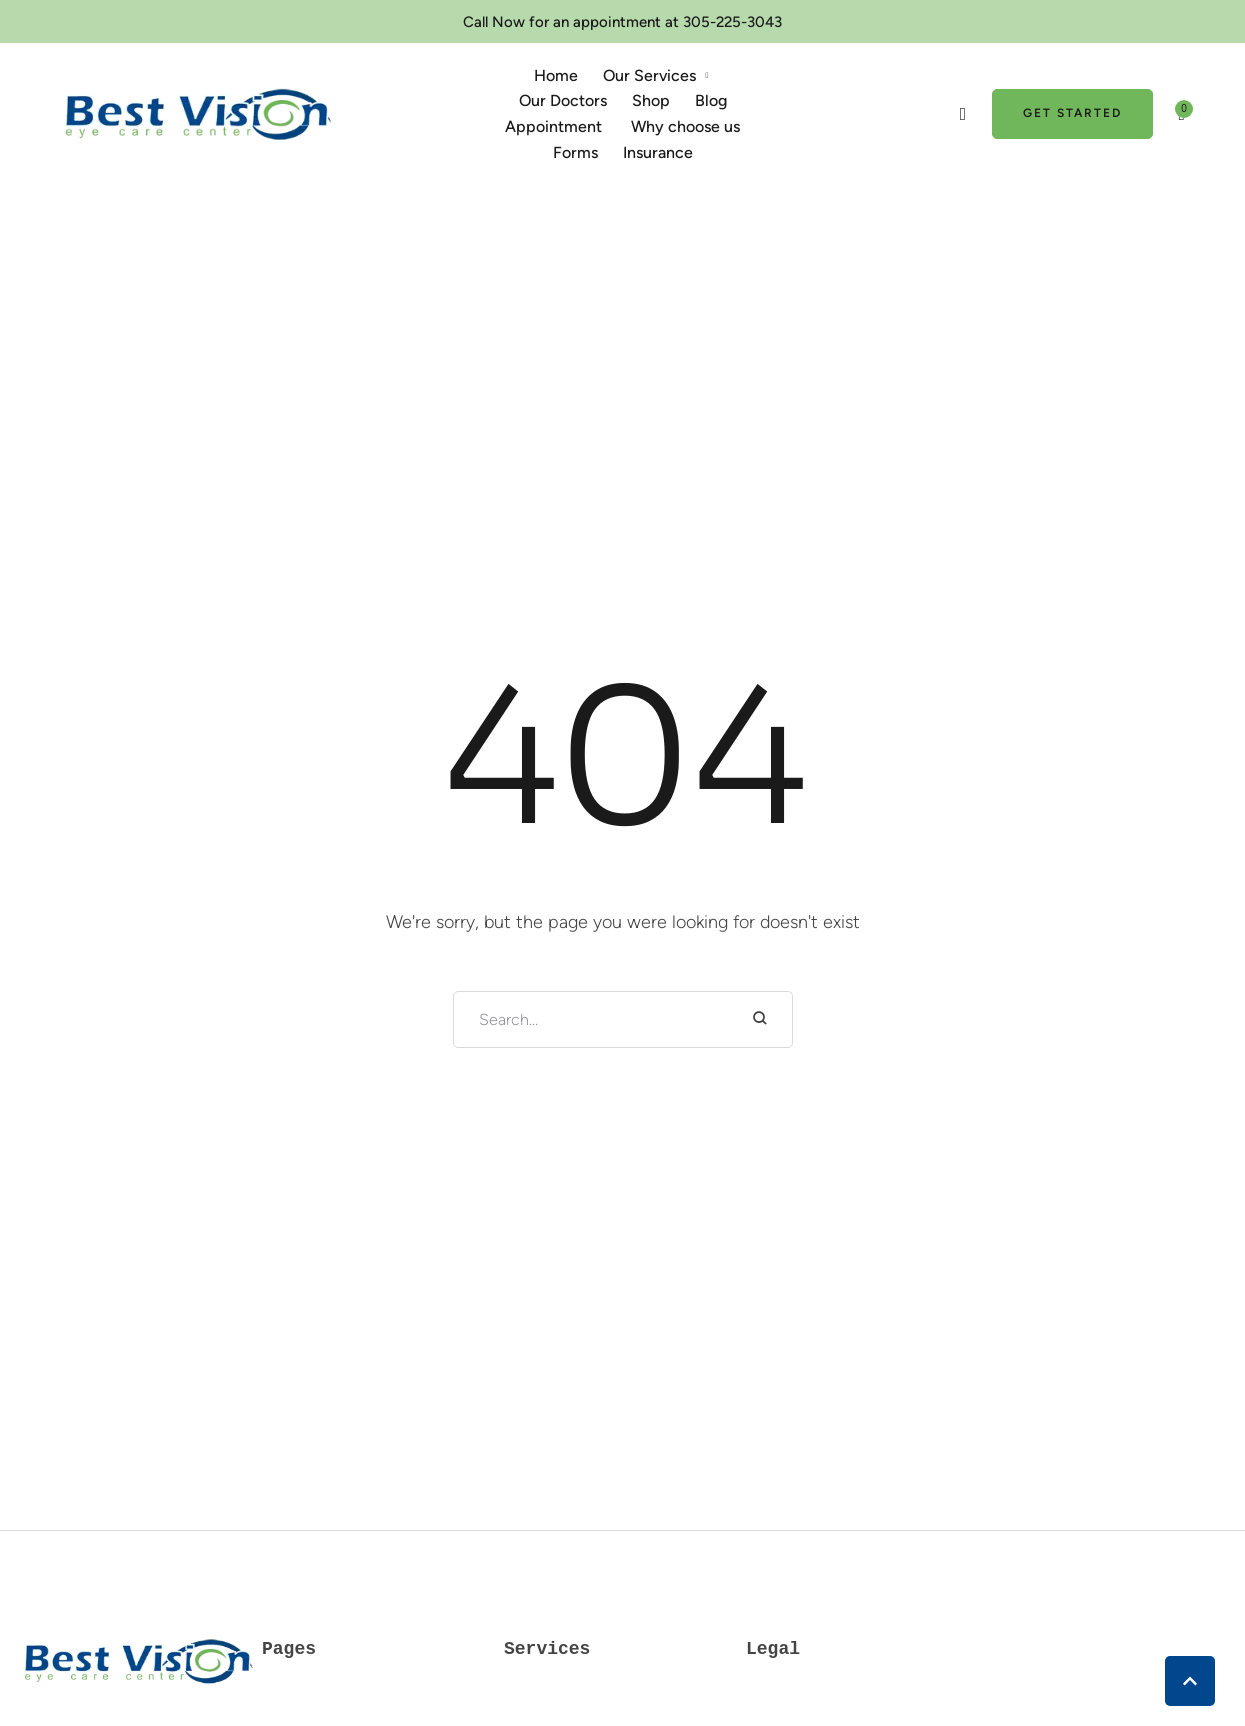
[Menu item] (556, 76)
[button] (707, 76)
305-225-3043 (732, 22)
